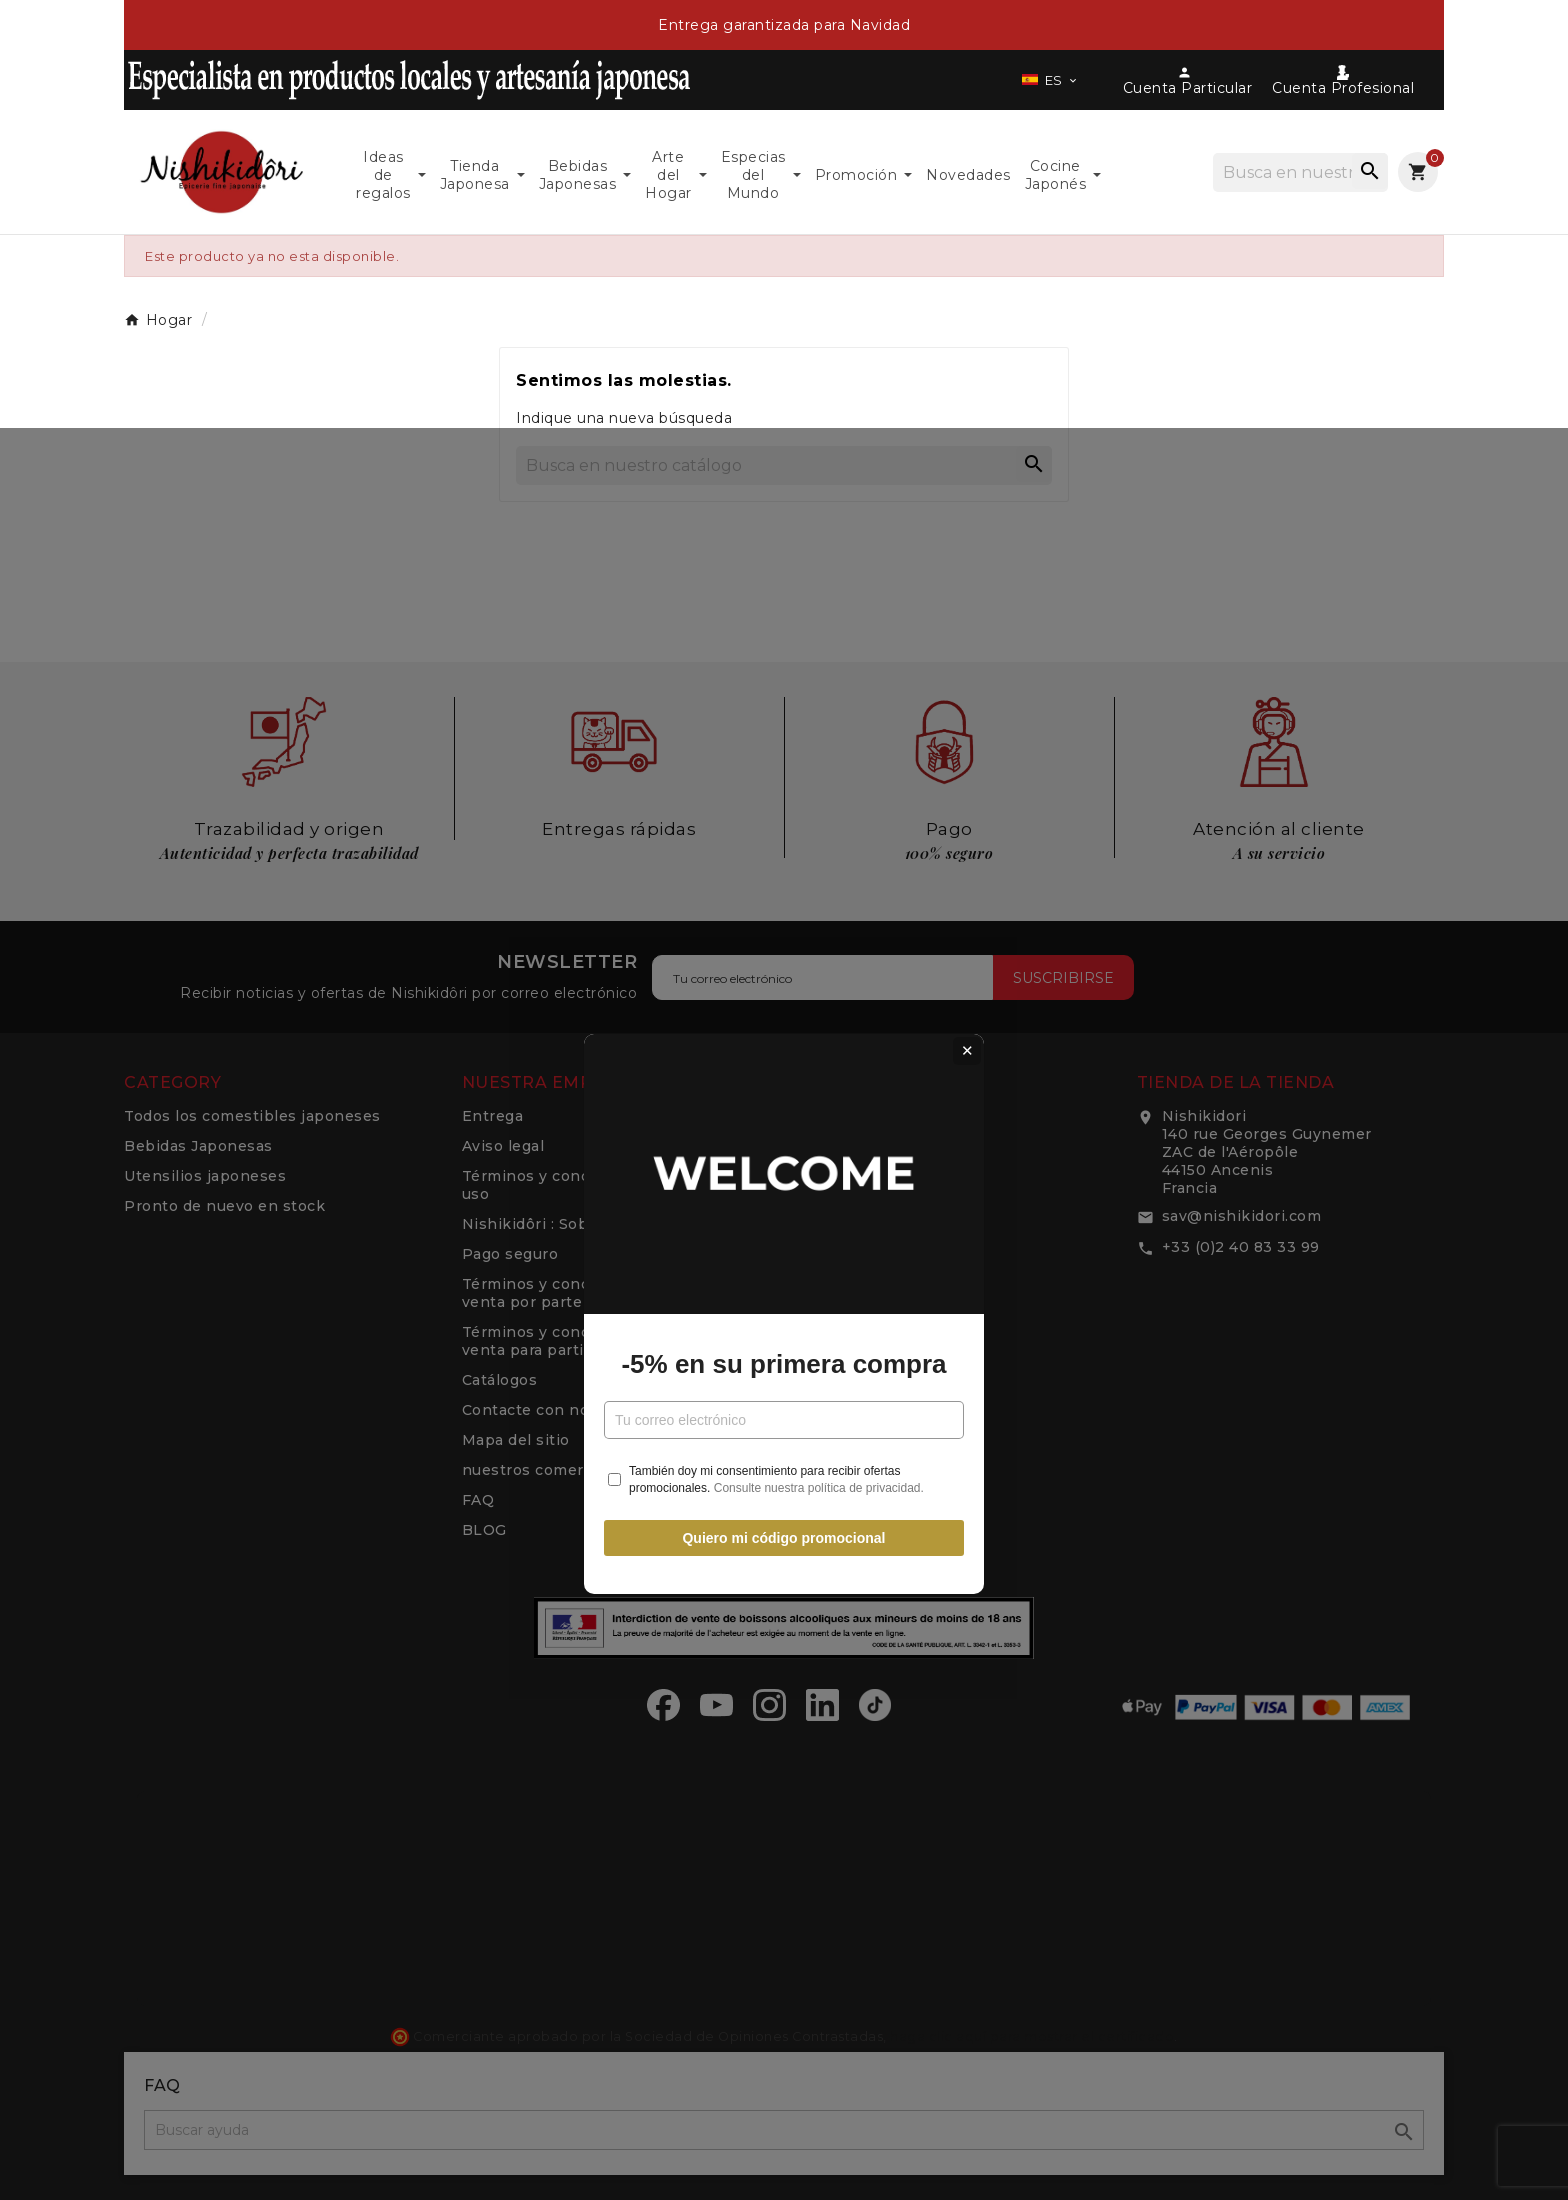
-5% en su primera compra (783, 1151)
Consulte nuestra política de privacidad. (819, 1274)
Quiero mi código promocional (783, 1324)
